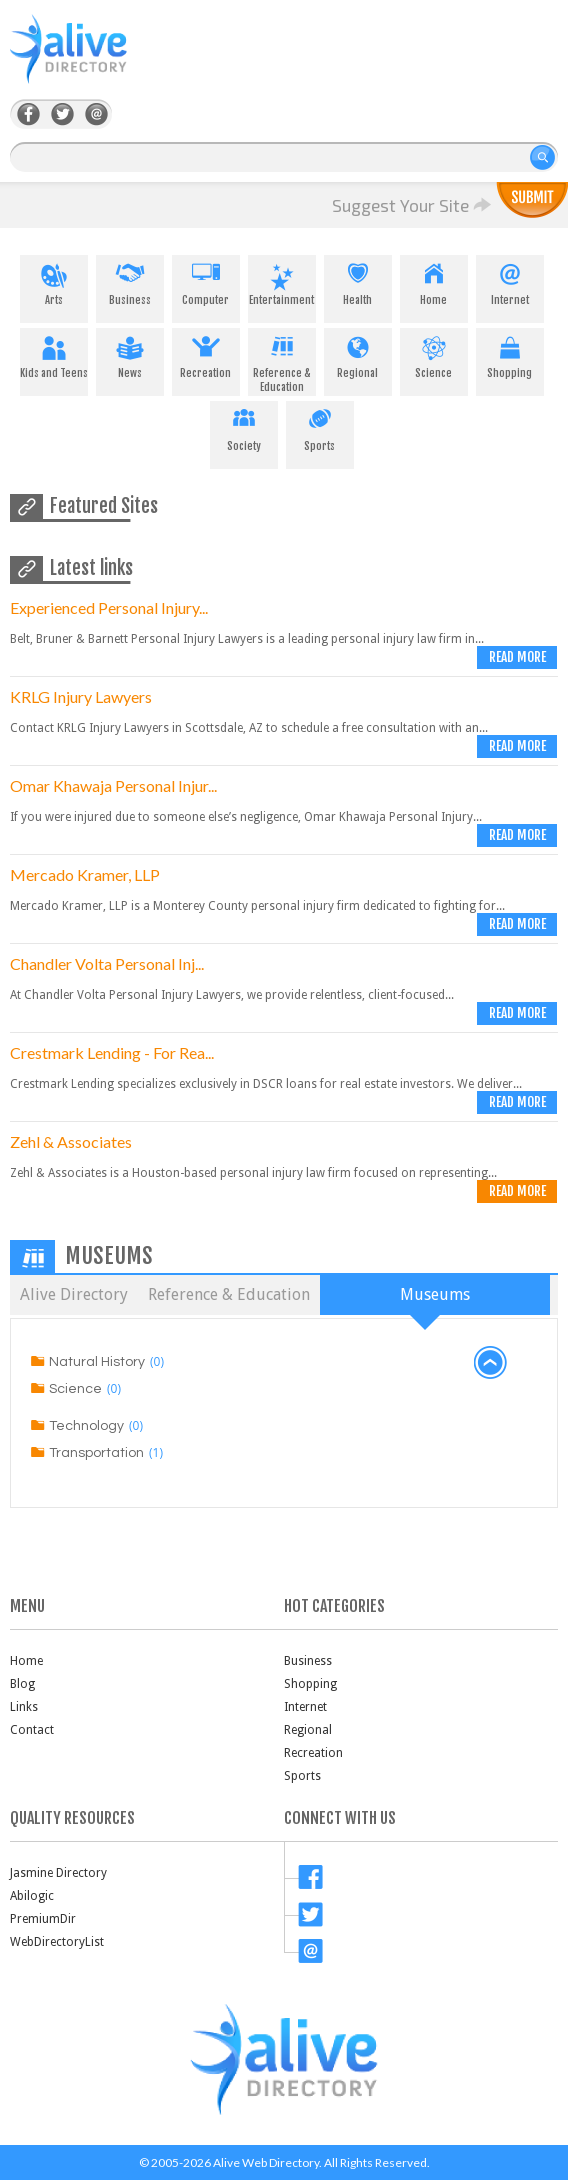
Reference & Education (282, 361)
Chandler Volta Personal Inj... (107, 963)
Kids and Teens (54, 354)
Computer (206, 281)
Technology (88, 1426)
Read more (517, 657)
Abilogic (32, 1896)
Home (434, 281)
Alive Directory (74, 1294)
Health (358, 281)
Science (434, 354)
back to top (491, 1363)
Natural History (97, 1362)
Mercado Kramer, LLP (85, 874)
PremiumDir (43, 1919)
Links (24, 1707)
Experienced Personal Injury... (109, 607)
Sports (320, 427)
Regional (358, 354)
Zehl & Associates (71, 1141)
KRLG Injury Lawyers (81, 696)
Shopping (510, 354)
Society (244, 427)
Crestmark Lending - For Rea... (112, 1052)
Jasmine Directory (58, 1873)
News (130, 354)
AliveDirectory (90, 61)
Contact (32, 1730)
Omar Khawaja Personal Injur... (113, 785)
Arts (54, 281)
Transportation (96, 1453)
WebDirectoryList (57, 1942)
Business (130, 281)
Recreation (206, 354)
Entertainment (282, 281)
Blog (22, 1684)
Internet (510, 281)
